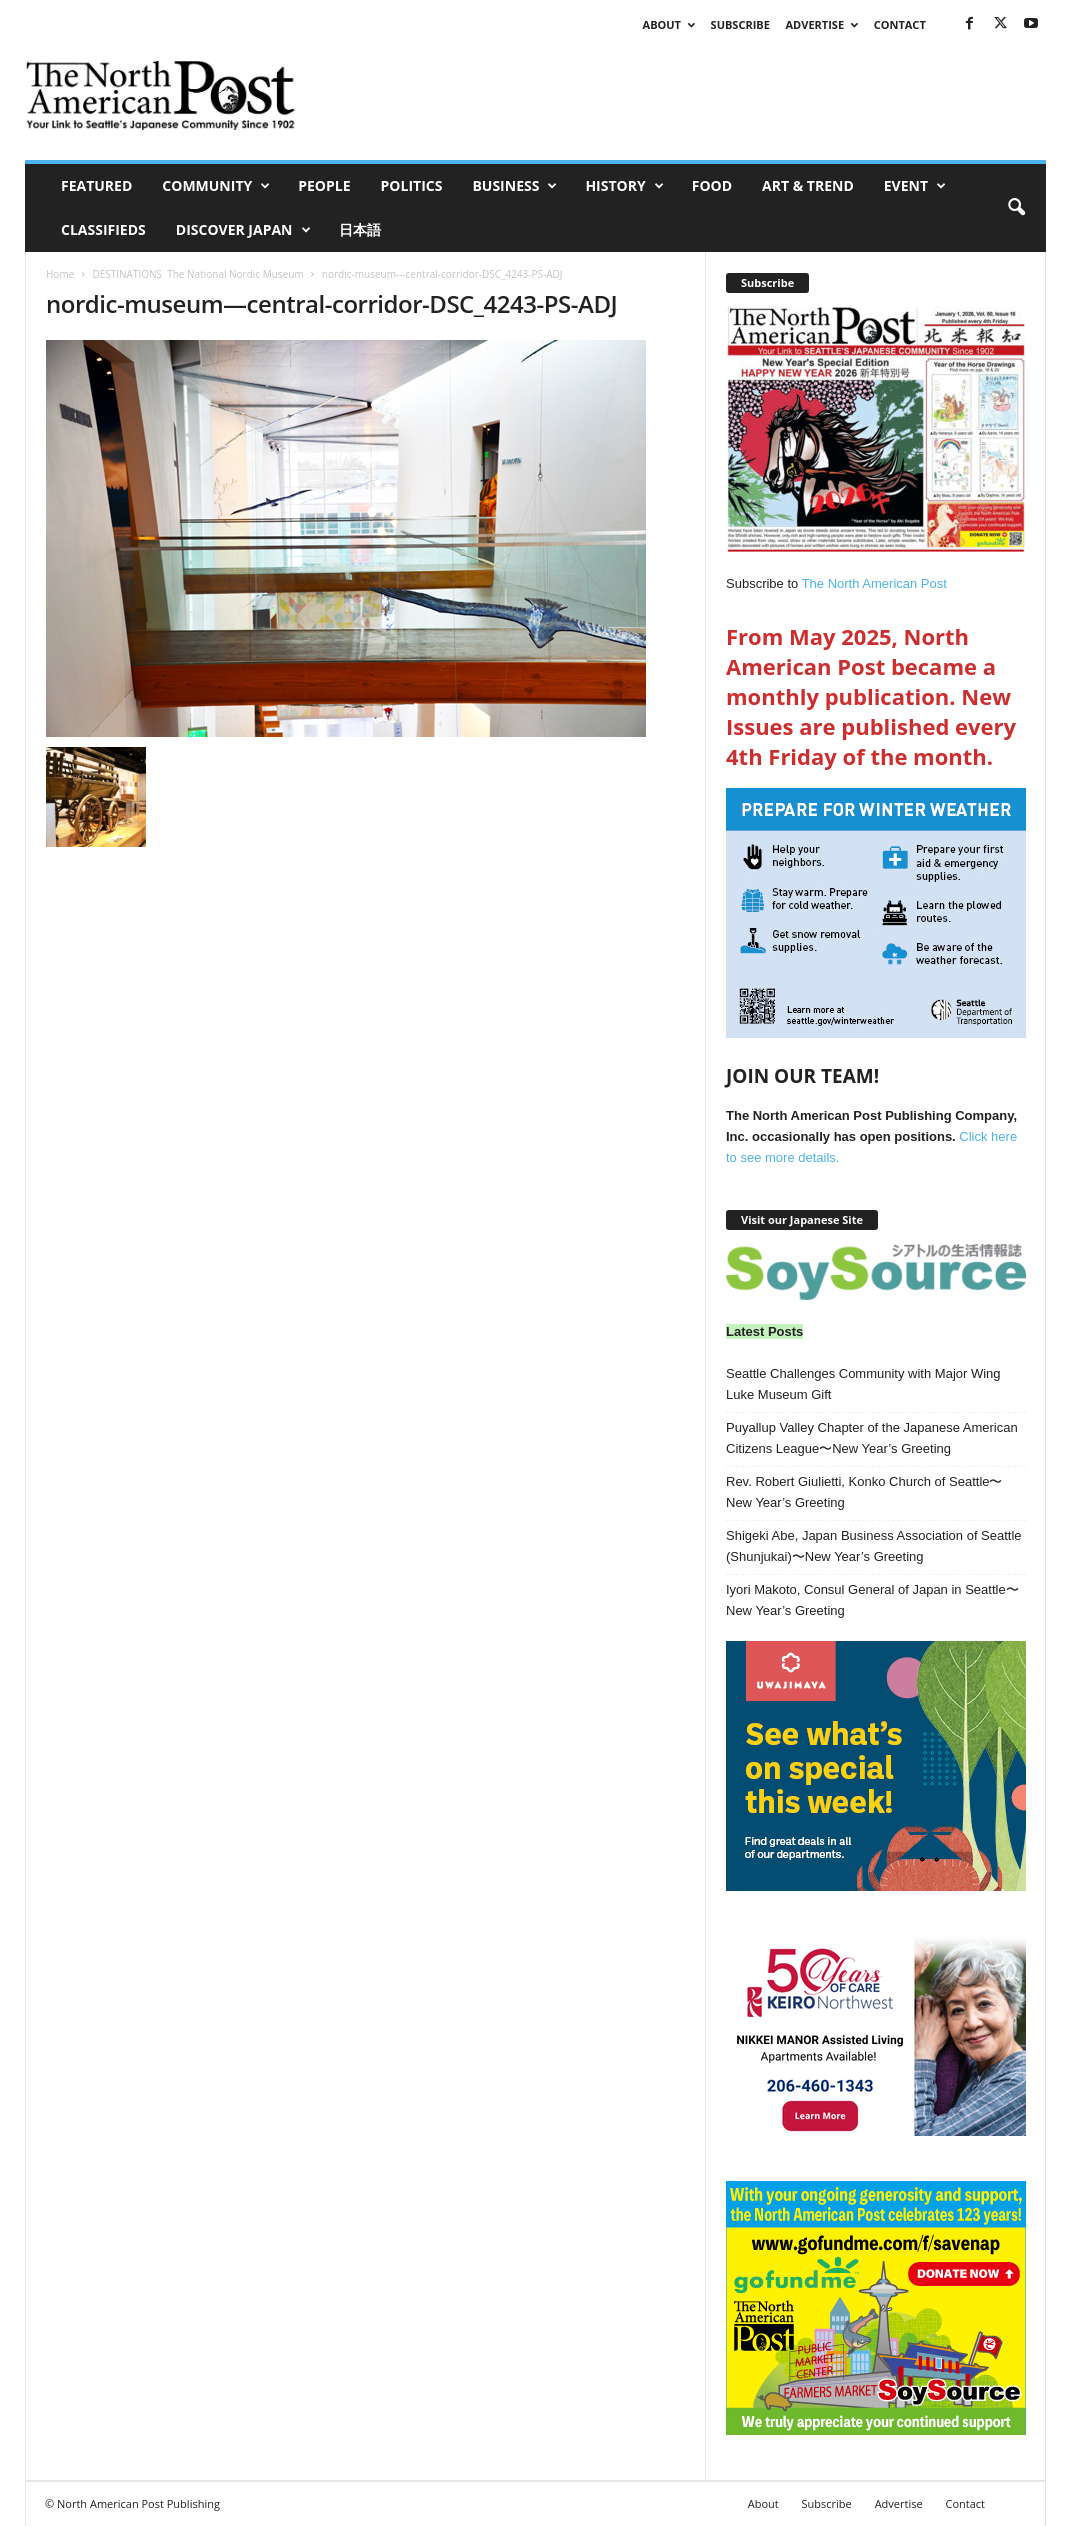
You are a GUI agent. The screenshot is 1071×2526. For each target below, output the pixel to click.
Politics (412, 185)
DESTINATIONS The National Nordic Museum (197, 274)
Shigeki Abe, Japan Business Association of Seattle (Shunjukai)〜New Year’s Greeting (874, 1546)
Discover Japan (243, 230)
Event (915, 186)
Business (514, 186)
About (669, 24)
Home (60, 274)
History (624, 186)
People (324, 185)
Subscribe (740, 24)
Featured (96, 185)
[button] (1016, 208)
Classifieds (103, 229)
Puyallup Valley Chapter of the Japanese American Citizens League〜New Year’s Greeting (872, 1438)
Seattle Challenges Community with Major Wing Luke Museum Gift (863, 1384)
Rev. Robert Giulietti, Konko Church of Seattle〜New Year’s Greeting (864, 1492)
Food (712, 185)
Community (216, 186)
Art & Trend (808, 185)
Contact (900, 24)
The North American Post (874, 583)
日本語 (360, 229)
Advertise (822, 24)
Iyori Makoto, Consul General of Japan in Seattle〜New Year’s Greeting (872, 1600)
